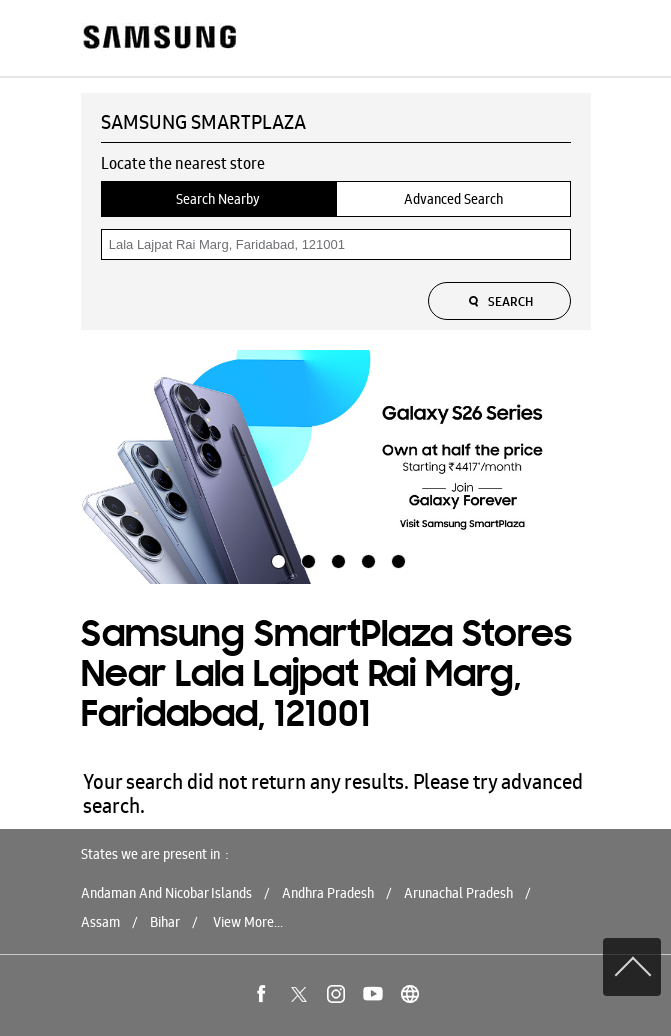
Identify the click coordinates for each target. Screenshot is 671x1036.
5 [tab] (396, 559)
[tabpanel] (336, 467)
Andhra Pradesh (328, 893)
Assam (100, 922)
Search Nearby (218, 199)
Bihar (165, 922)
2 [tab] (306, 559)
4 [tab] (366, 559)
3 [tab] (336, 559)
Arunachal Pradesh (458, 893)
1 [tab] (276, 559)
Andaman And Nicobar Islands (166, 893)
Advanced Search (453, 199)
